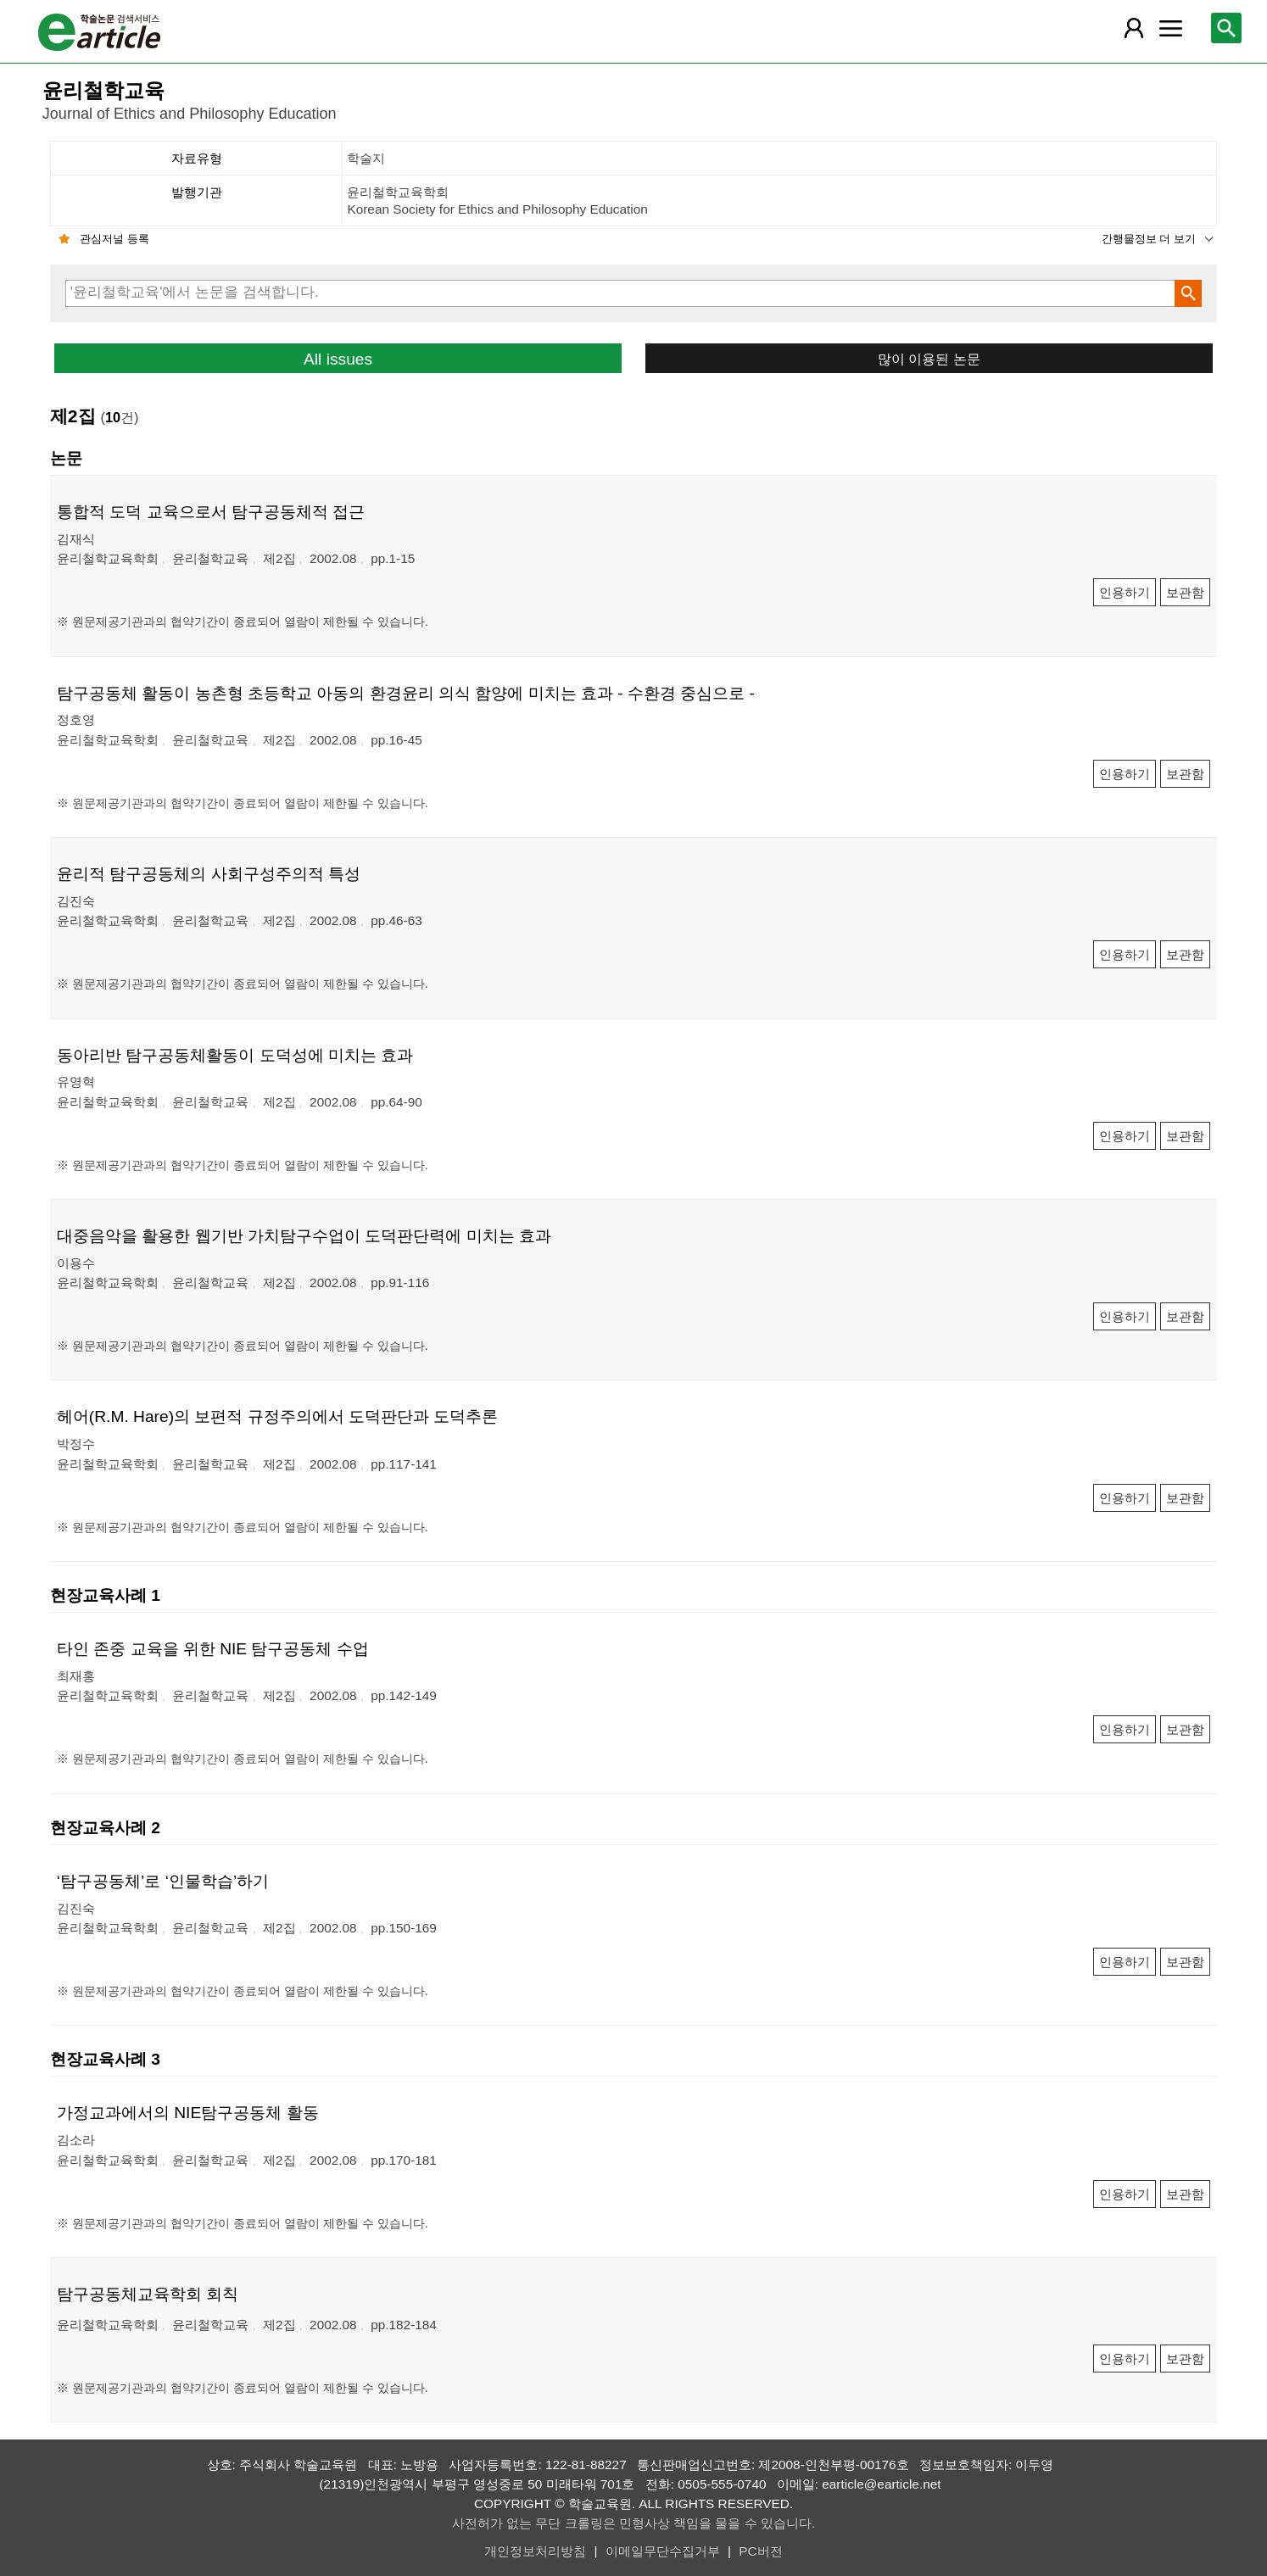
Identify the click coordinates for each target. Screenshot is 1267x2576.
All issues (338, 359)
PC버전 (760, 2551)
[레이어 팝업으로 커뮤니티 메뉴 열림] (1170, 28)
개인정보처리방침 (535, 2551)
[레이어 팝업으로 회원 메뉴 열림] (1134, 28)
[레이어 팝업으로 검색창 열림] (1226, 28)
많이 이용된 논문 (929, 358)
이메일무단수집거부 (663, 2551)
